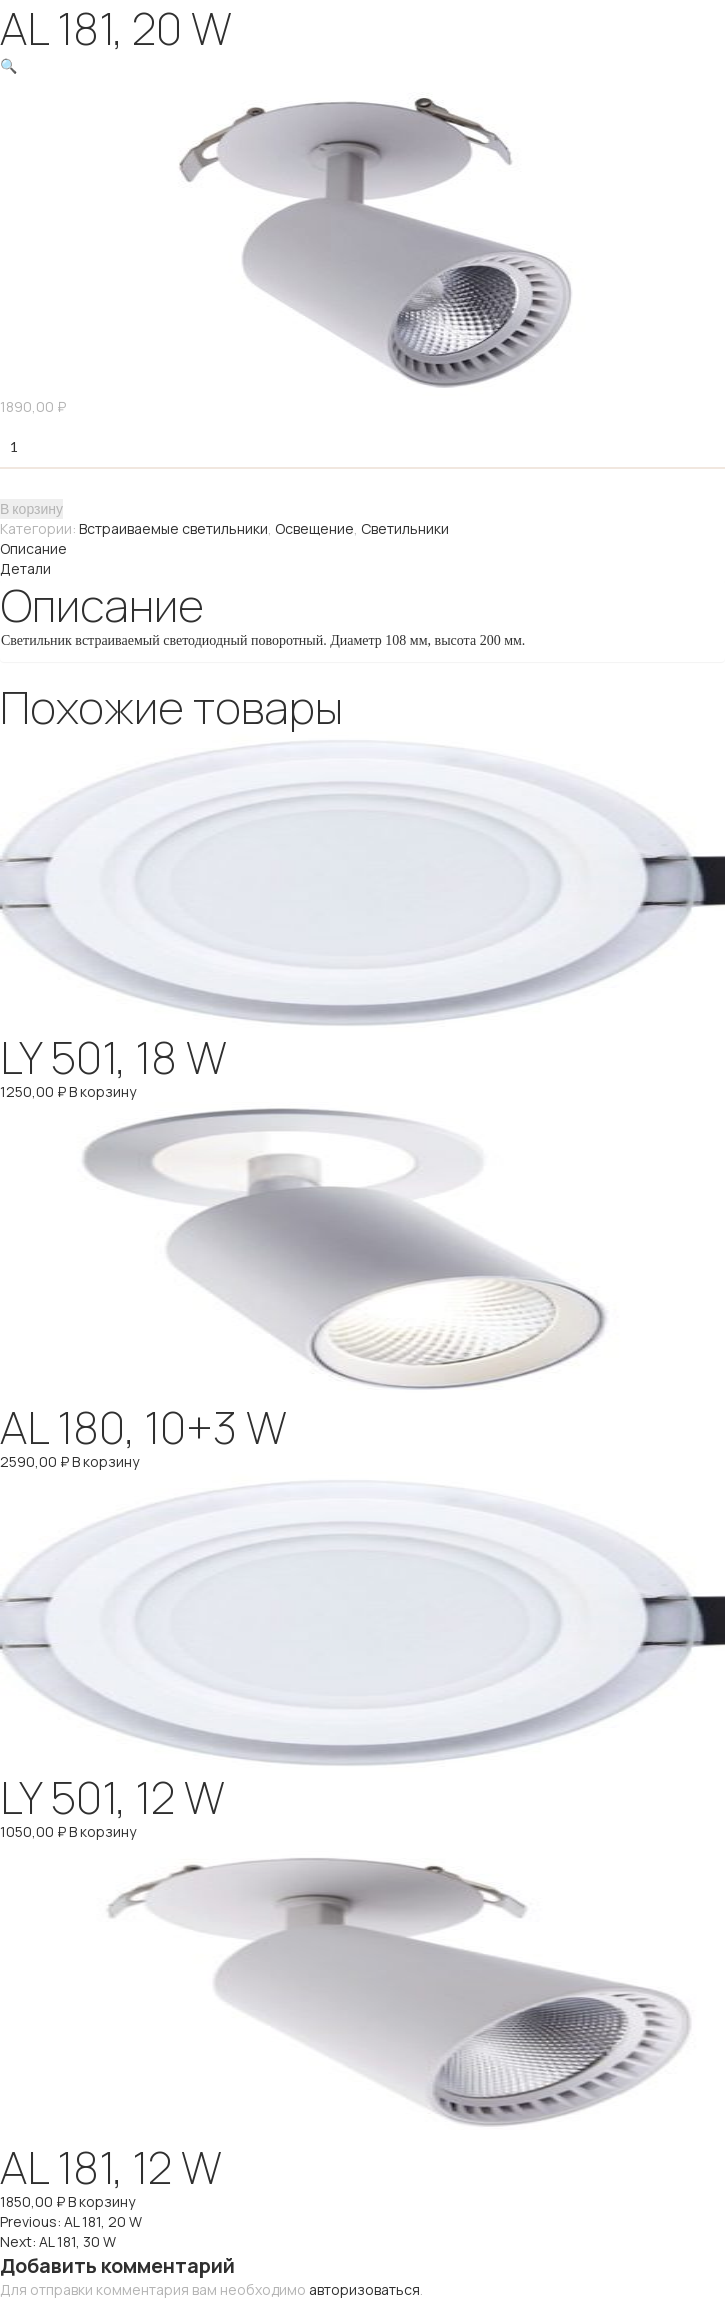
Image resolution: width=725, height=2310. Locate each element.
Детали (25, 568)
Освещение (314, 528)
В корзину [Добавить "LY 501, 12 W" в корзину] (102, 1831)
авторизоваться (364, 2289)
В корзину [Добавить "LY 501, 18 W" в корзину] (102, 1091)
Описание (33, 548)
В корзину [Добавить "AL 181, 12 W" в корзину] (101, 2201)
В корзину (31, 508)
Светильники (405, 528)
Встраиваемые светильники (173, 528)
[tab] (362, 549)
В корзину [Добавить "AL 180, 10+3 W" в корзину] (105, 1461)
